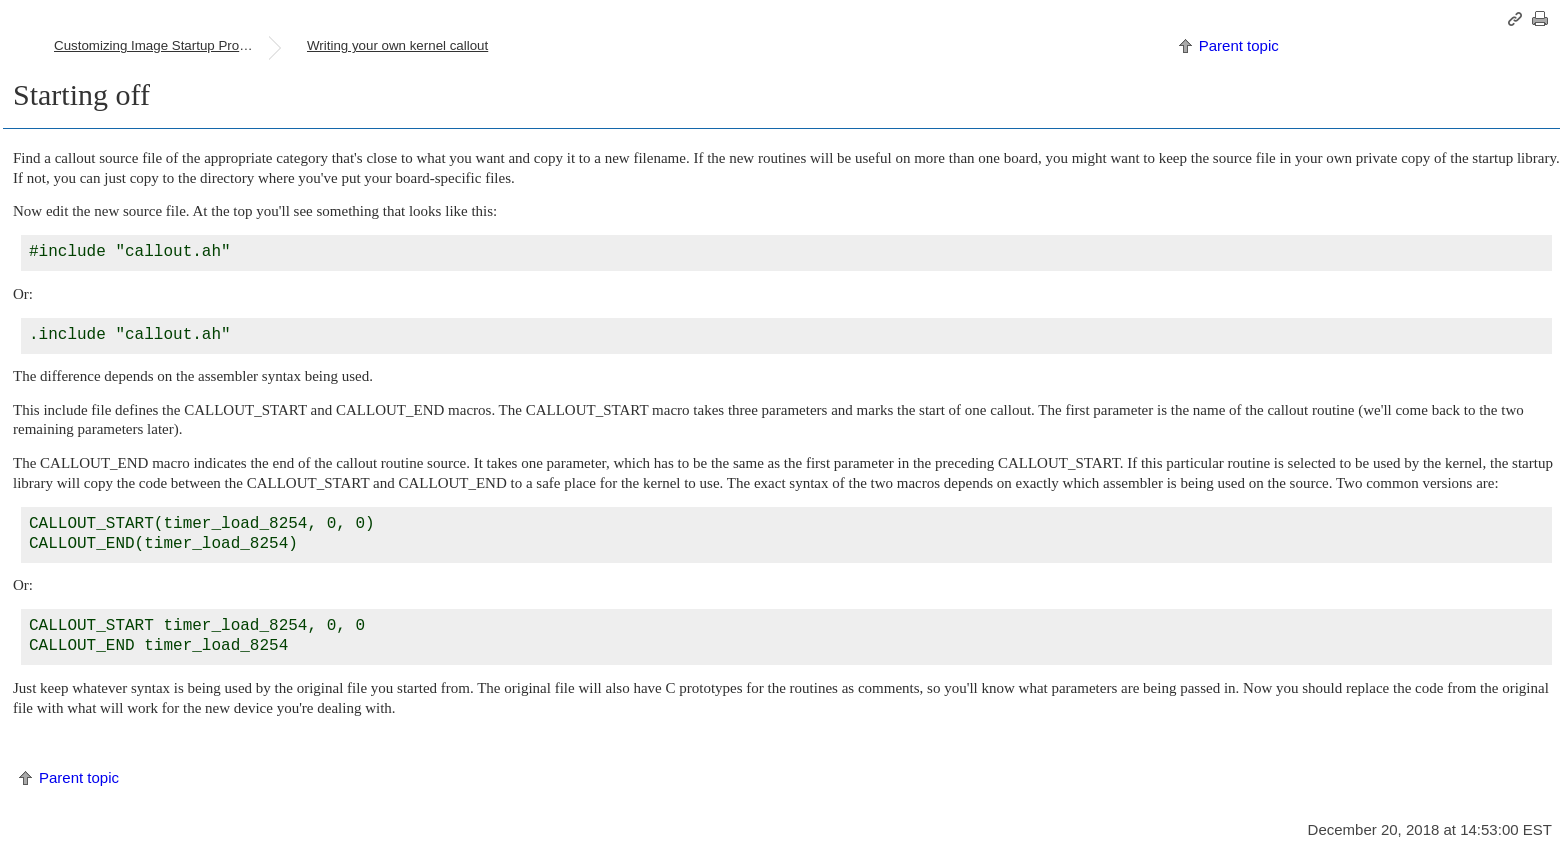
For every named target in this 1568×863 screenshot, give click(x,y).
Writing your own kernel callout (397, 45)
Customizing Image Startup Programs (161, 45)
